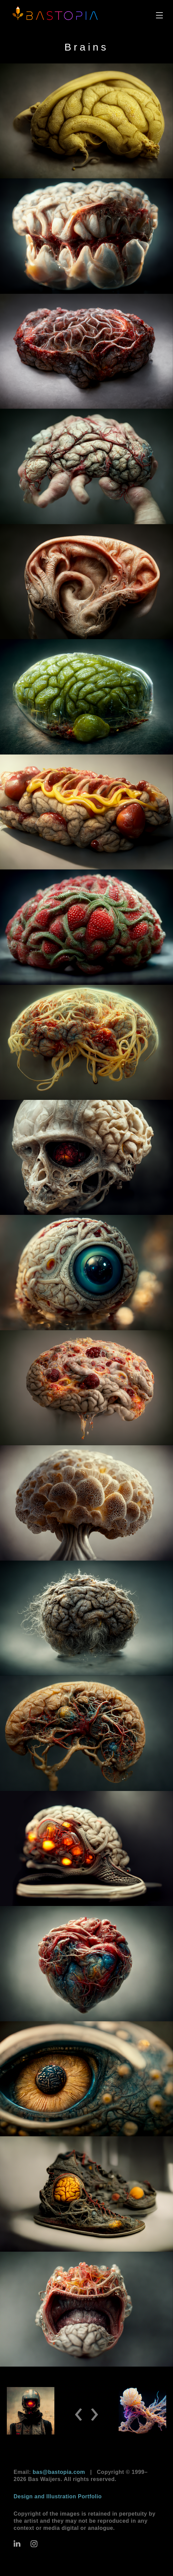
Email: (49, 2472)
